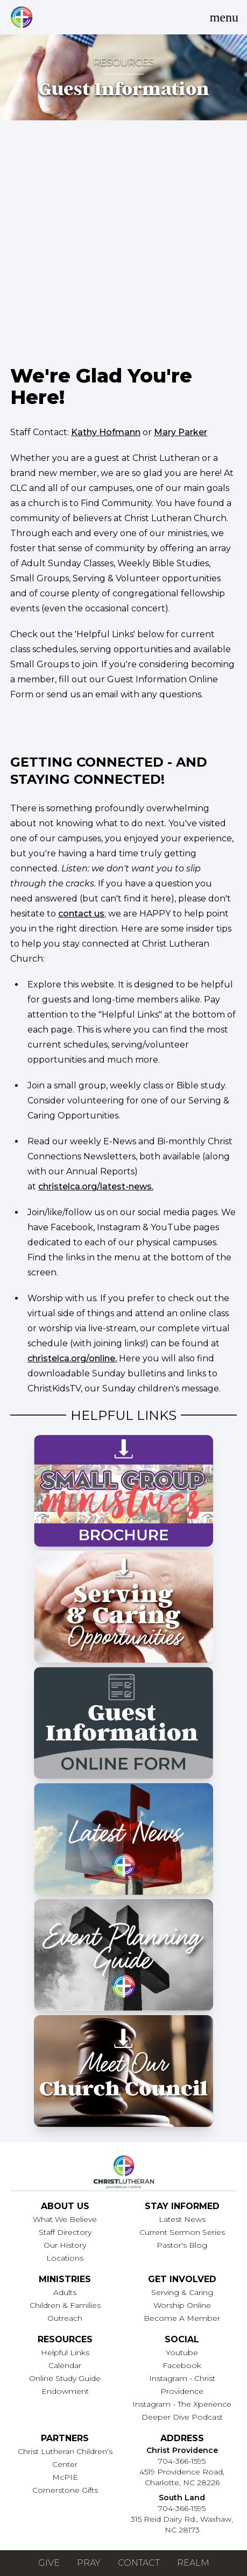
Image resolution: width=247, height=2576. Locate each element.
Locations (64, 2258)
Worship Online (182, 2305)
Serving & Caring (182, 2292)
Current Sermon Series (182, 2232)
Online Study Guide (65, 2378)
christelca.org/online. (72, 1358)
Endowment (65, 2391)
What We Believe (65, 2219)
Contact (139, 2563)
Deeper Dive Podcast (182, 2417)
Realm (193, 2563)
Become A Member (182, 2318)
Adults (64, 2292)
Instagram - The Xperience (181, 2404)
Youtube (182, 2352)
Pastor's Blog (182, 2245)
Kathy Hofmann (105, 432)
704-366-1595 (182, 2461)
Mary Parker (180, 432)
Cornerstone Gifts (65, 2490)
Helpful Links (65, 2352)
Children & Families (65, 2305)
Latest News (182, 2219)
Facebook (182, 2365)
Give (49, 2563)
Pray (89, 2563)
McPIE (65, 2477)
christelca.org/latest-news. (95, 1186)
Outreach (64, 2318)
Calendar (64, 2365)
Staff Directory (65, 2232)
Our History (65, 2245)
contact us (81, 913)
